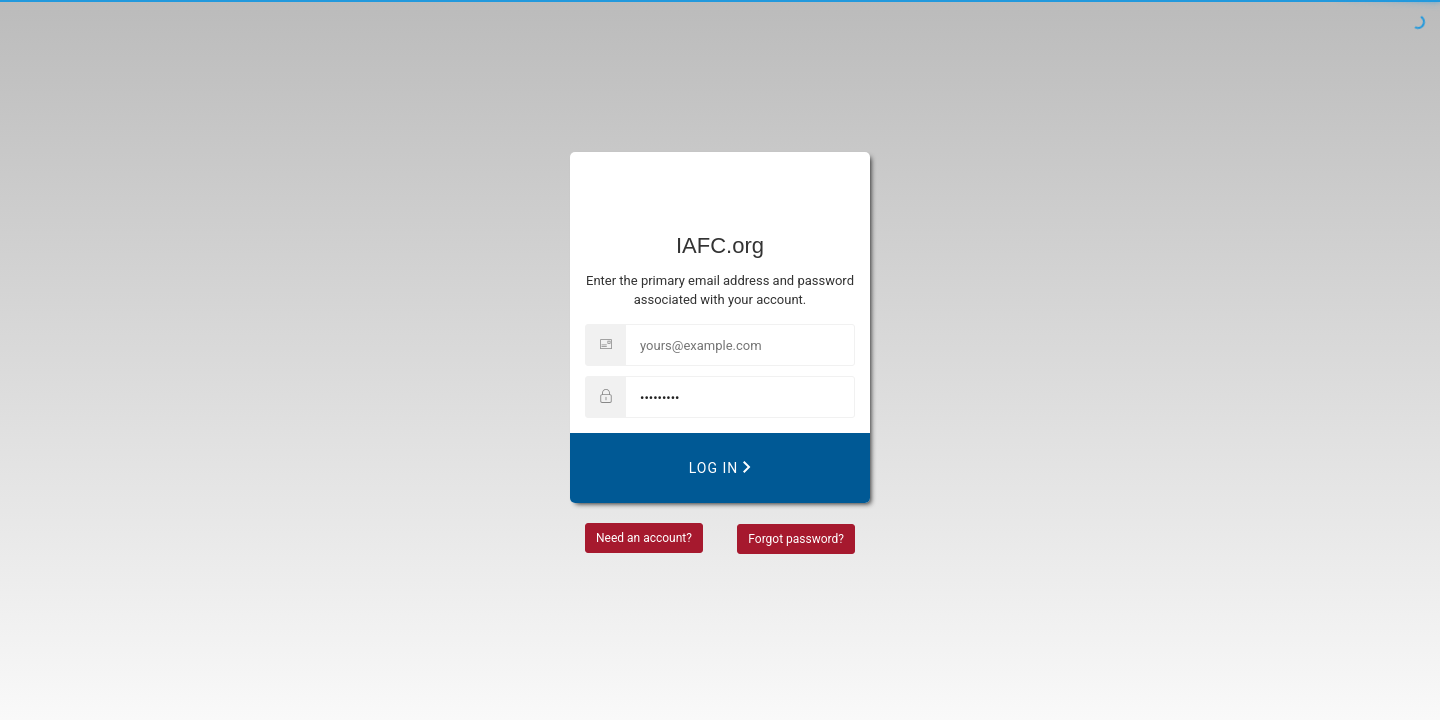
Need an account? (644, 538)
